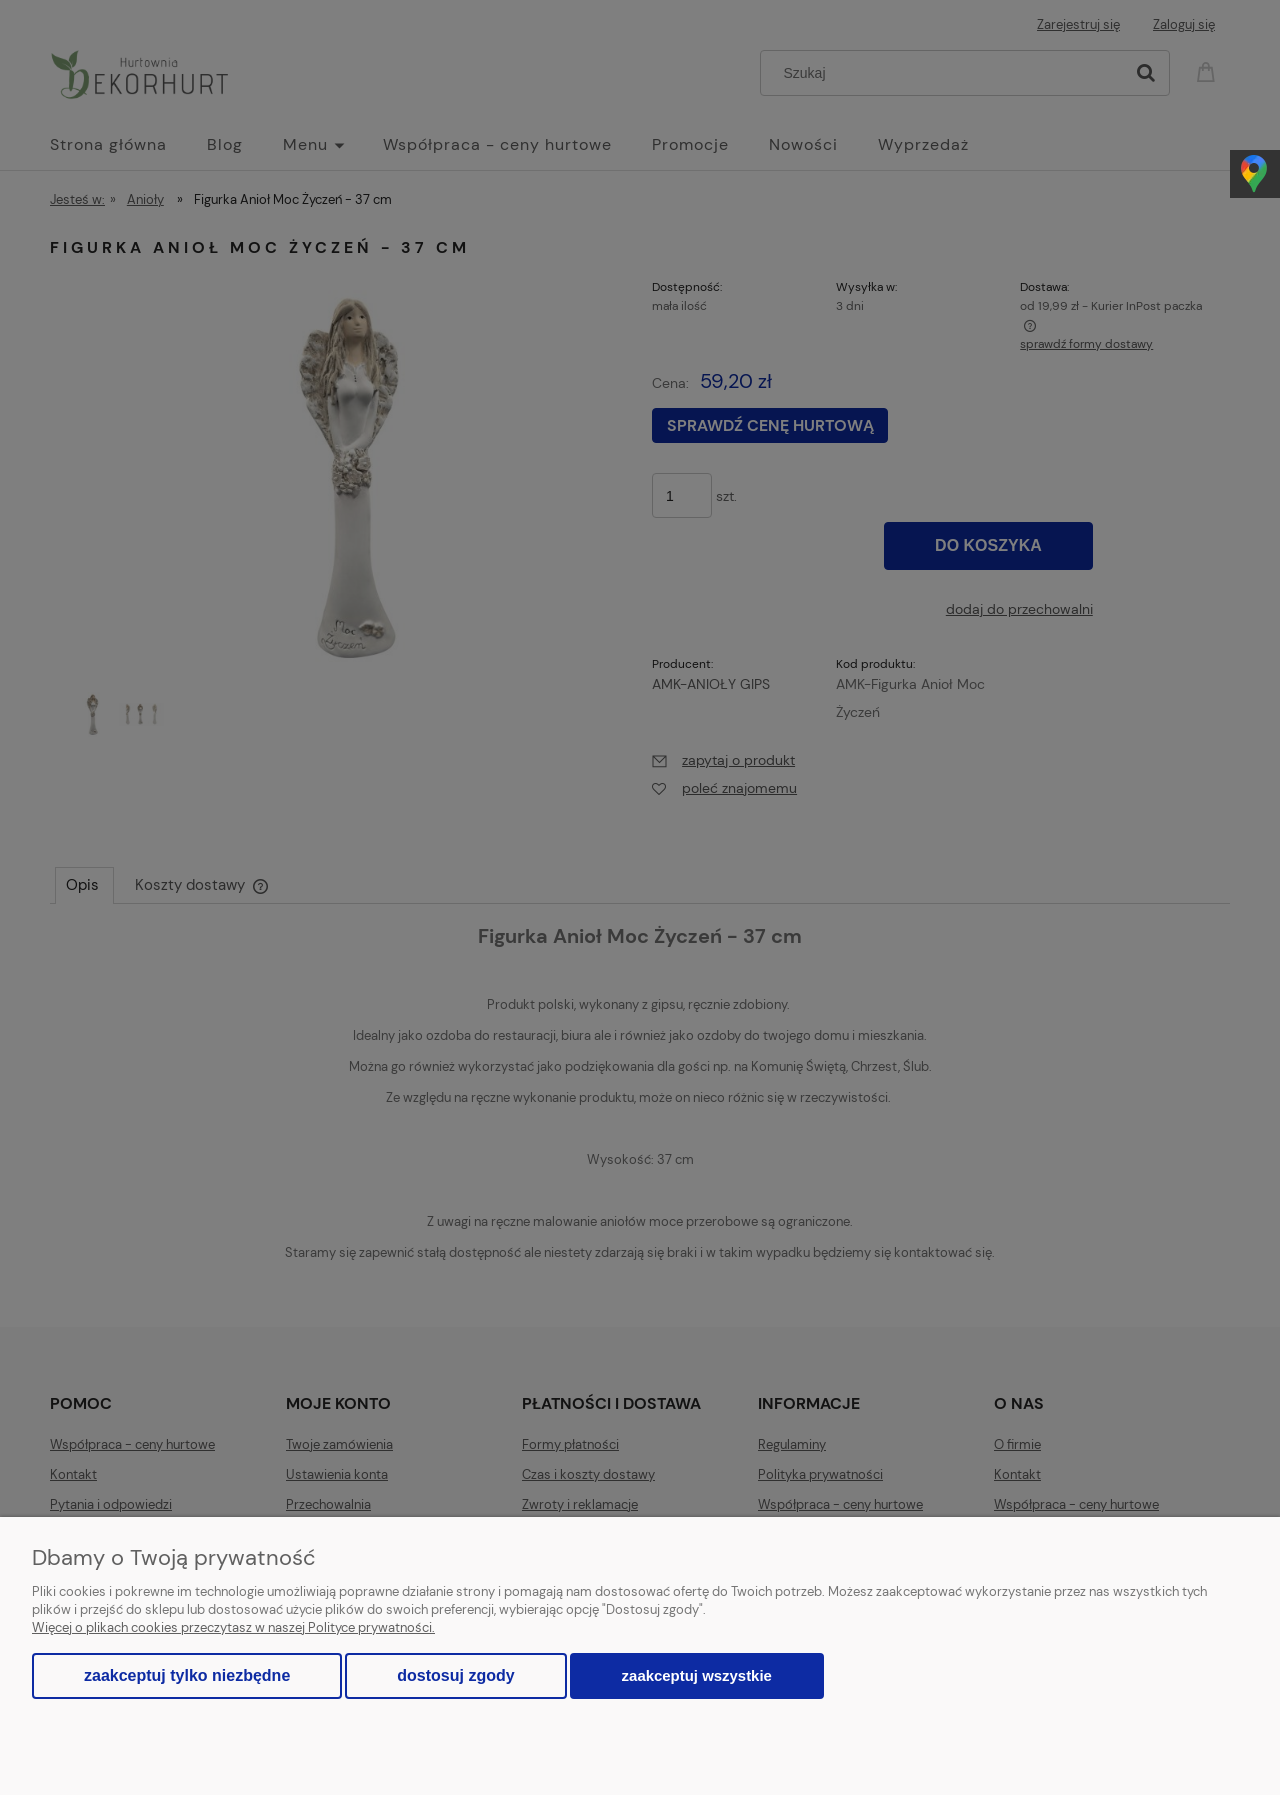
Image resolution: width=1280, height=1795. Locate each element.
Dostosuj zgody (455, 1675)
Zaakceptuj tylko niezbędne (187, 1675)
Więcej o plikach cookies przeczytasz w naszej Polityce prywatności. (233, 1627)
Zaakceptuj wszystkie (697, 1675)
